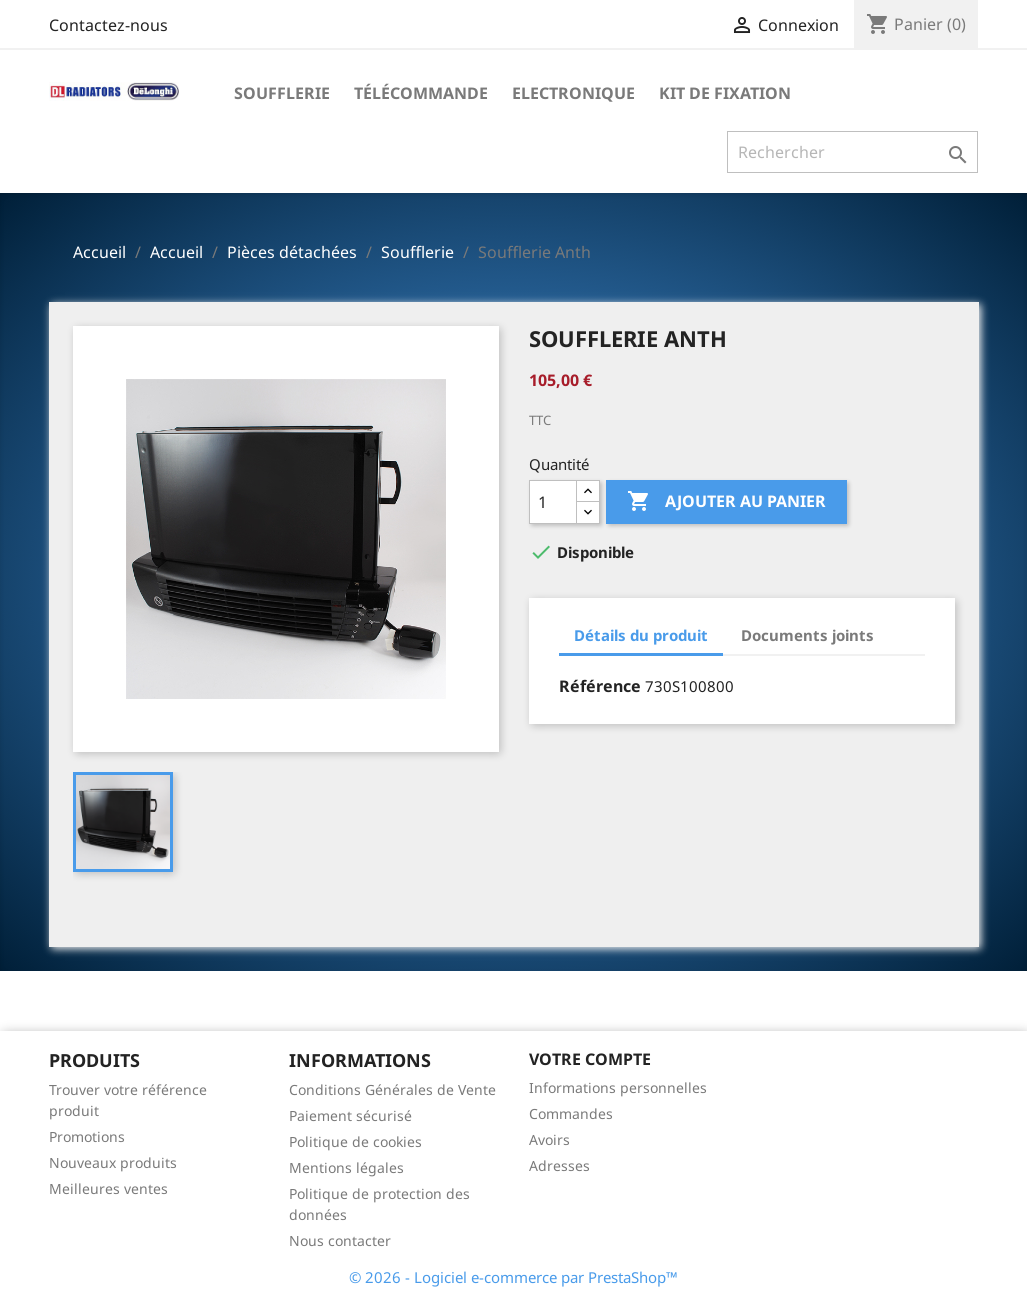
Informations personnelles (618, 1087)
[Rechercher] (852, 152)
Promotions (87, 1136)
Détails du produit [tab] (641, 635)
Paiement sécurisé (350, 1115)
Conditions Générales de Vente (392, 1089)
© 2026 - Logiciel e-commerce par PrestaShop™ (513, 1277)
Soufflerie (282, 93)
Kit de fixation (725, 93)
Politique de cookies (355, 1141)
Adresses (559, 1165)
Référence (600, 686)
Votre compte (590, 1059)
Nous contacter (340, 1240)
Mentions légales (346, 1167)
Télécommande (421, 93)
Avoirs (549, 1139)
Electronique (573, 93)
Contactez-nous (108, 25)
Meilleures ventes (108, 1188)
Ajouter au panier (726, 502)
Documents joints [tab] (807, 635)
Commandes (571, 1113)
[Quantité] (553, 502)
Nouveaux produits (113, 1162)
